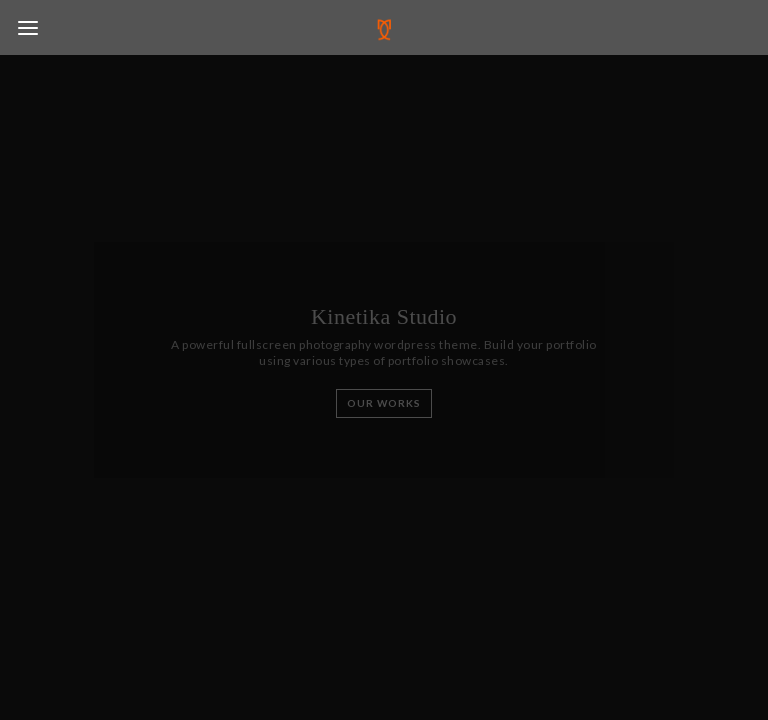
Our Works (384, 403)
